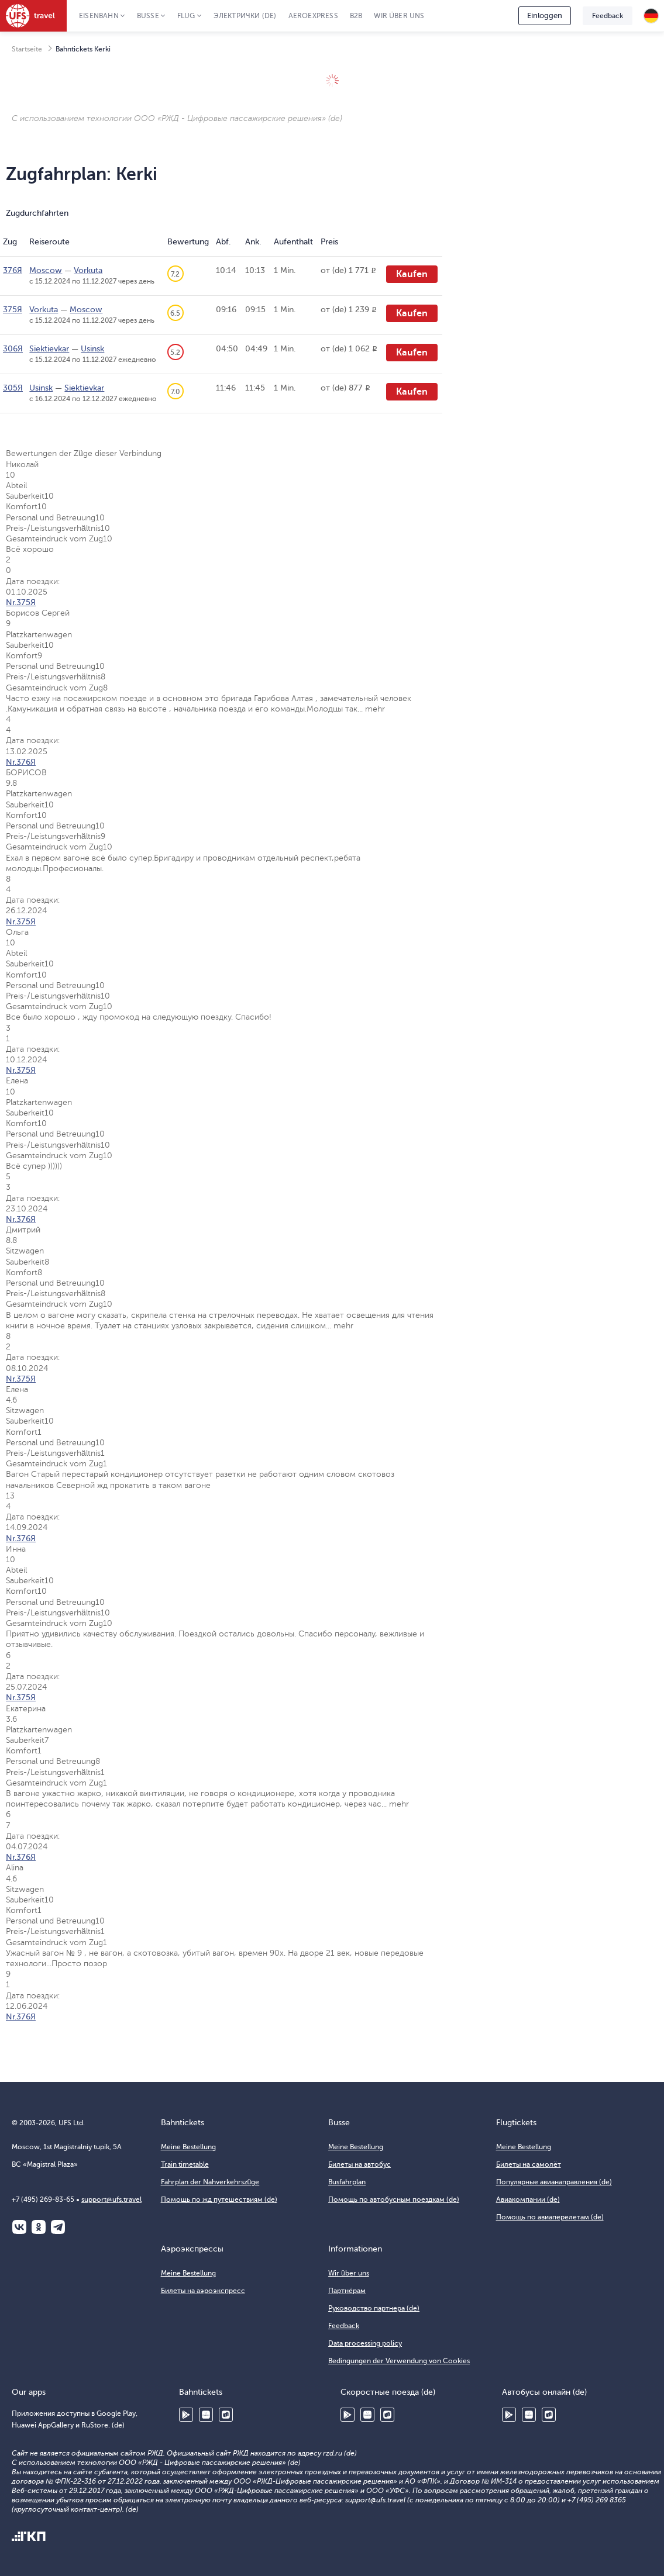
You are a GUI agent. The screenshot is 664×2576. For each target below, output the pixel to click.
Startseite (27, 49)
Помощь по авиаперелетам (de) (550, 2217)
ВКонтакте (19, 2227)
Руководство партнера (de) (373, 2308)
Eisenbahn (99, 16)
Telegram (58, 2227)
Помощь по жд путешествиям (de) (219, 2199)
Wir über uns (399, 16)
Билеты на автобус (359, 2164)
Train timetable (185, 2164)
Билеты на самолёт (528, 2164)
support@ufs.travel (111, 2199)
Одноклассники (38, 2227)
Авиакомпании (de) (528, 2199)
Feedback (607, 16)
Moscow (45, 270)
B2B (356, 16)
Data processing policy (365, 2343)
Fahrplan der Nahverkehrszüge (210, 2182)
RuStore (226, 2415)
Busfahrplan (347, 2182)
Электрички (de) (245, 16)
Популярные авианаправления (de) (554, 2182)
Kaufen (412, 274)
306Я (13, 348)
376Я (12, 270)
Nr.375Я (21, 602)
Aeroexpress (313, 16)
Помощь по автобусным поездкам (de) (393, 2199)
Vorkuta (88, 270)
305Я (13, 388)
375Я (12, 309)
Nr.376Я (21, 762)
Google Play (186, 2415)
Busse (148, 16)
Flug (186, 16)
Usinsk (92, 348)
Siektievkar (49, 348)
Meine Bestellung (188, 2147)
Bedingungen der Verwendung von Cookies (399, 2361)
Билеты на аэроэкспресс (203, 2291)
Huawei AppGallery (206, 2415)
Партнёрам (347, 2291)
